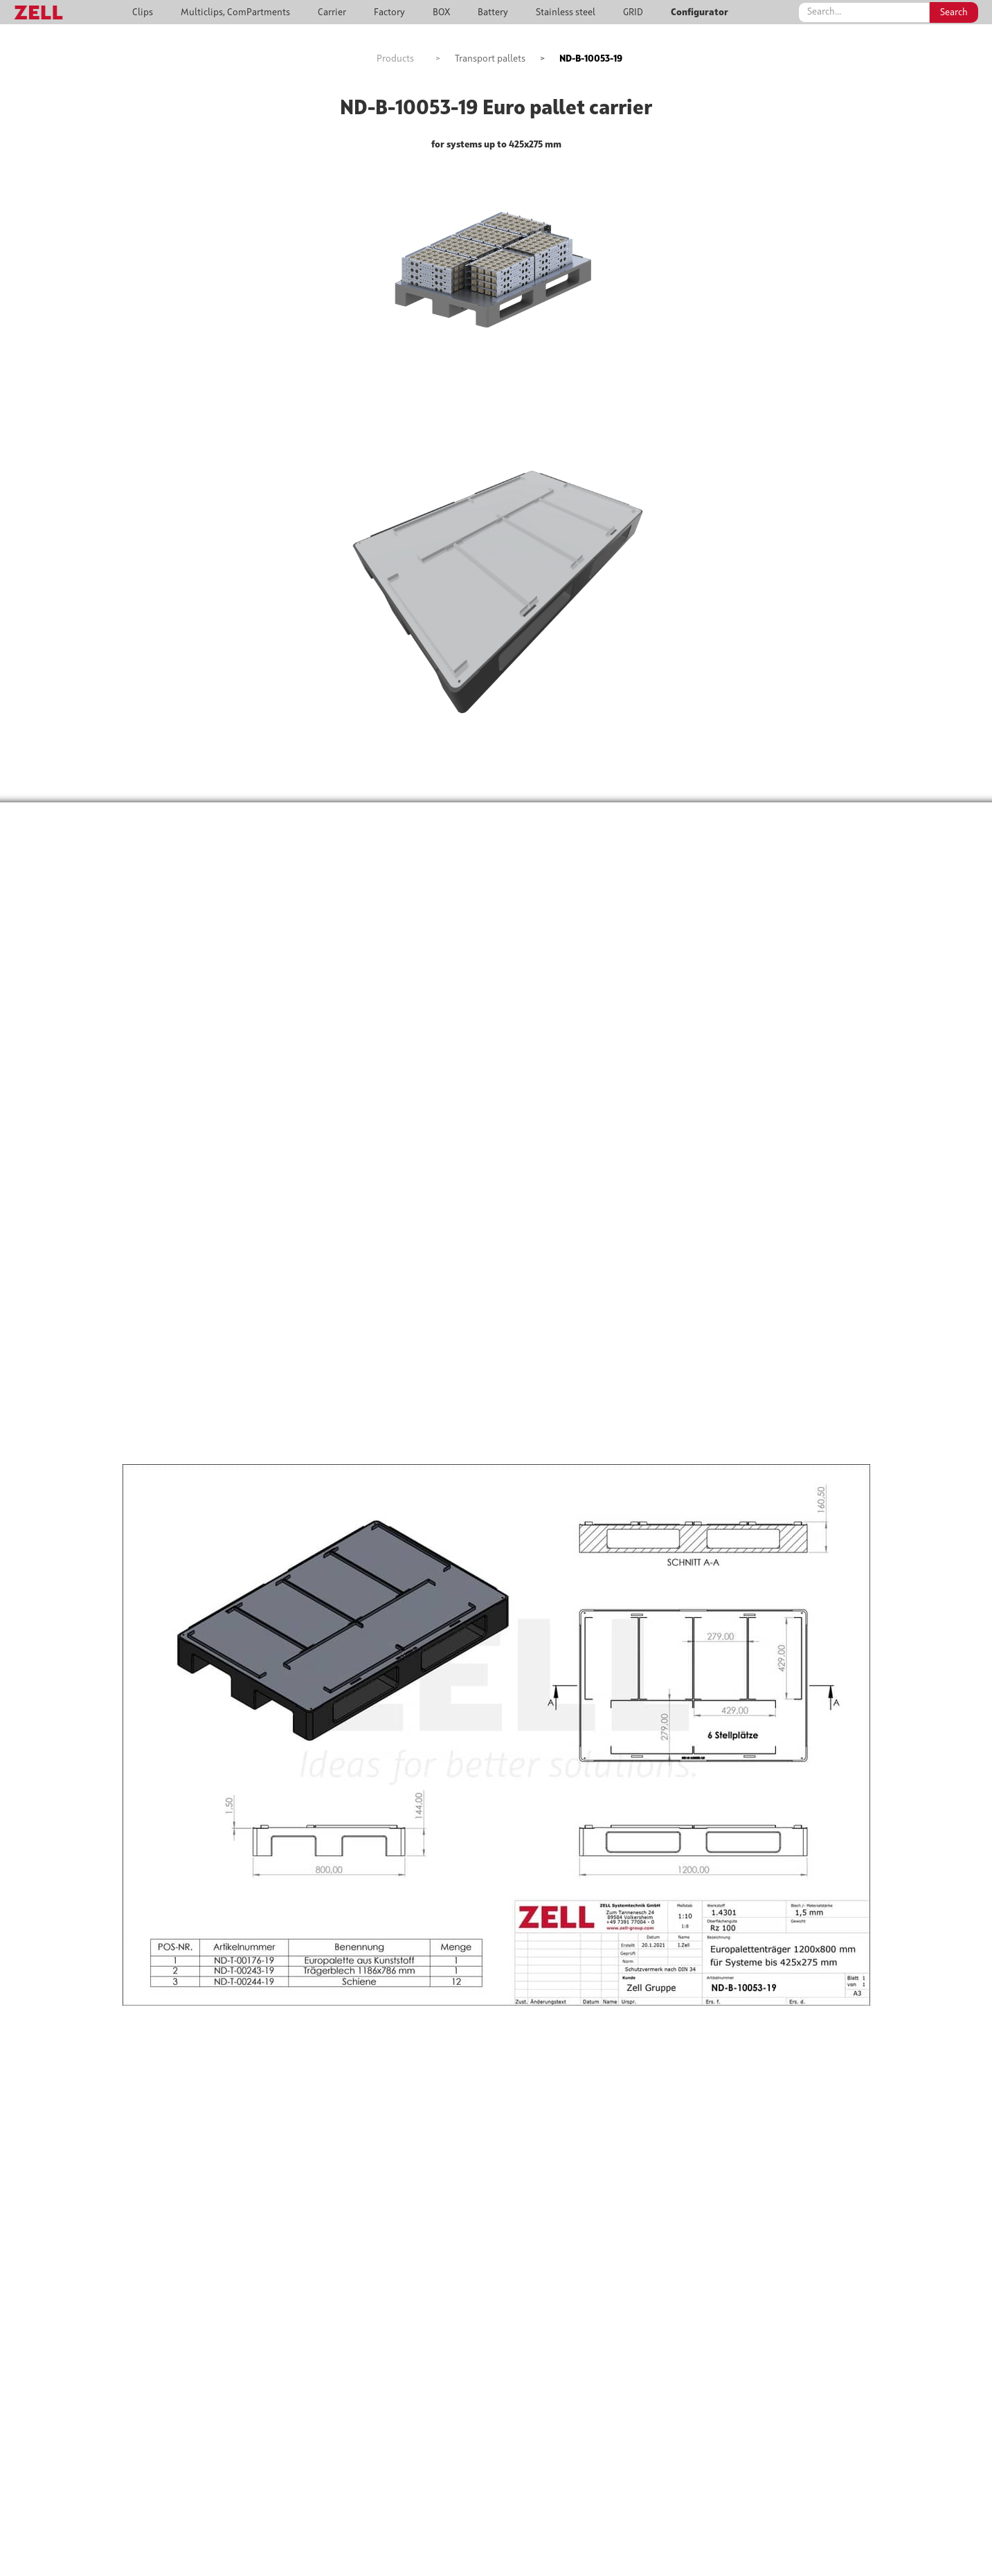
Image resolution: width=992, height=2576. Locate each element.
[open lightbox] (496, 255)
